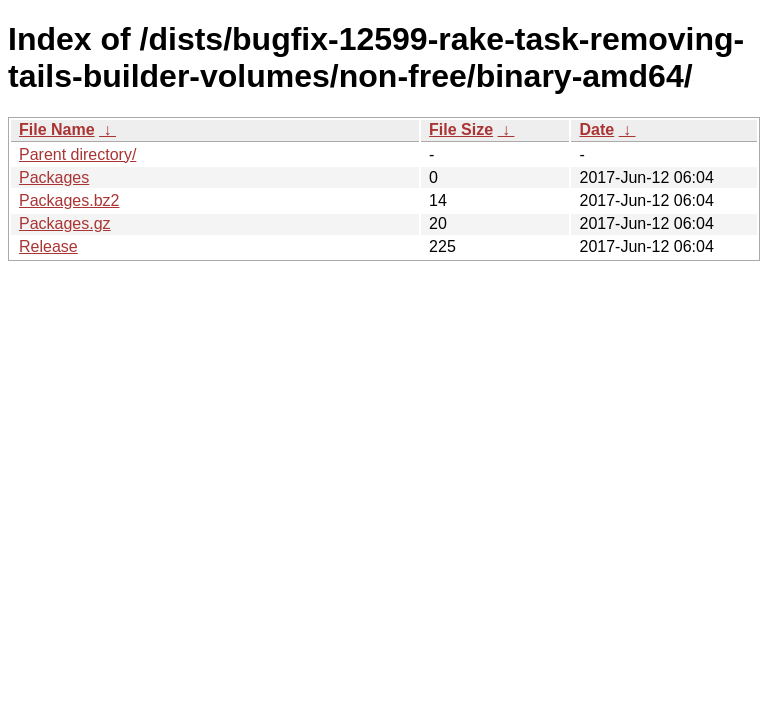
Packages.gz (65, 223)
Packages (54, 177)
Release (48, 246)
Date (596, 129)
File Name (57, 129)
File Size (461, 129)
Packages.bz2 (69, 200)
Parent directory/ (77, 154)
